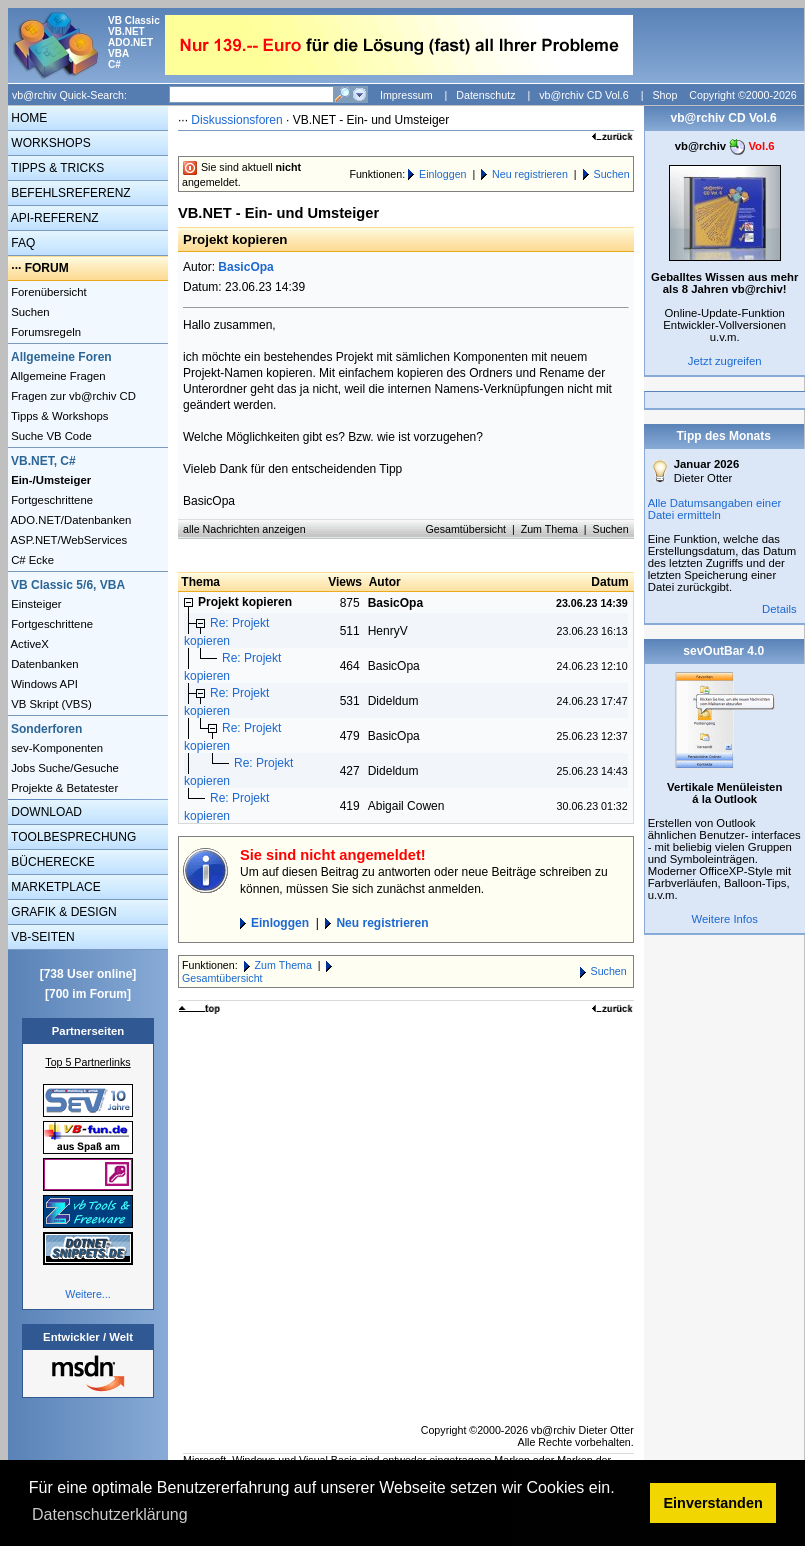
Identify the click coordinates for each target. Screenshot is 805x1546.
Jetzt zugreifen (725, 361)
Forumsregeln (44, 332)
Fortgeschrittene (50, 500)
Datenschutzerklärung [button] (110, 1514)
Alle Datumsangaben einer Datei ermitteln (715, 509)
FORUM (47, 268)
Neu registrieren (530, 174)
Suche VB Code (50, 436)
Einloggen (442, 174)
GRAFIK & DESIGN (62, 912)
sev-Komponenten (55, 748)
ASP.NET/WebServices (67, 540)
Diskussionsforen (236, 120)
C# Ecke (31, 560)
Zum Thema (549, 529)
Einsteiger (35, 604)
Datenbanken (43, 664)
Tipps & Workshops (58, 416)
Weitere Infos (724, 919)
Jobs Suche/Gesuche (63, 768)
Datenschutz (485, 95)
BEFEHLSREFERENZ (69, 193)
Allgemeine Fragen (57, 376)
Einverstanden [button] (713, 1503)
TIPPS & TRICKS (56, 168)
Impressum (406, 95)
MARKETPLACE (54, 887)
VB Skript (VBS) (50, 704)
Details (779, 609)
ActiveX (28, 644)
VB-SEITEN (41, 937)
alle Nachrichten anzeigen (244, 529)
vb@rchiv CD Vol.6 (584, 95)
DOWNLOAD (45, 812)
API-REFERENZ (53, 218)
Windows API (43, 684)
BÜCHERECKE (51, 862)
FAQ (21, 243)
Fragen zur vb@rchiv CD (72, 396)
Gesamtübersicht (466, 529)
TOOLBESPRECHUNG (72, 837)
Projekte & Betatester (63, 788)
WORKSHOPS (49, 143)
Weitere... (87, 1294)
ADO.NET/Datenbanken (69, 520)
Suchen (29, 312)
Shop (664, 95)
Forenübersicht (47, 292)
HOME (27, 118)
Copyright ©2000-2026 (742, 95)
